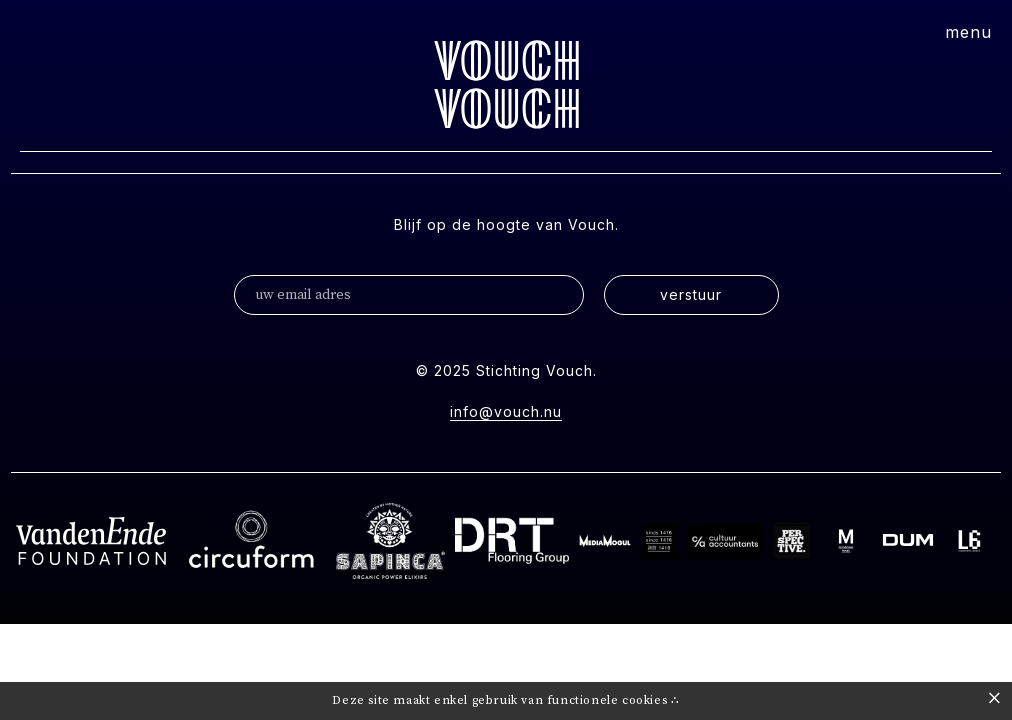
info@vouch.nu (506, 411)
